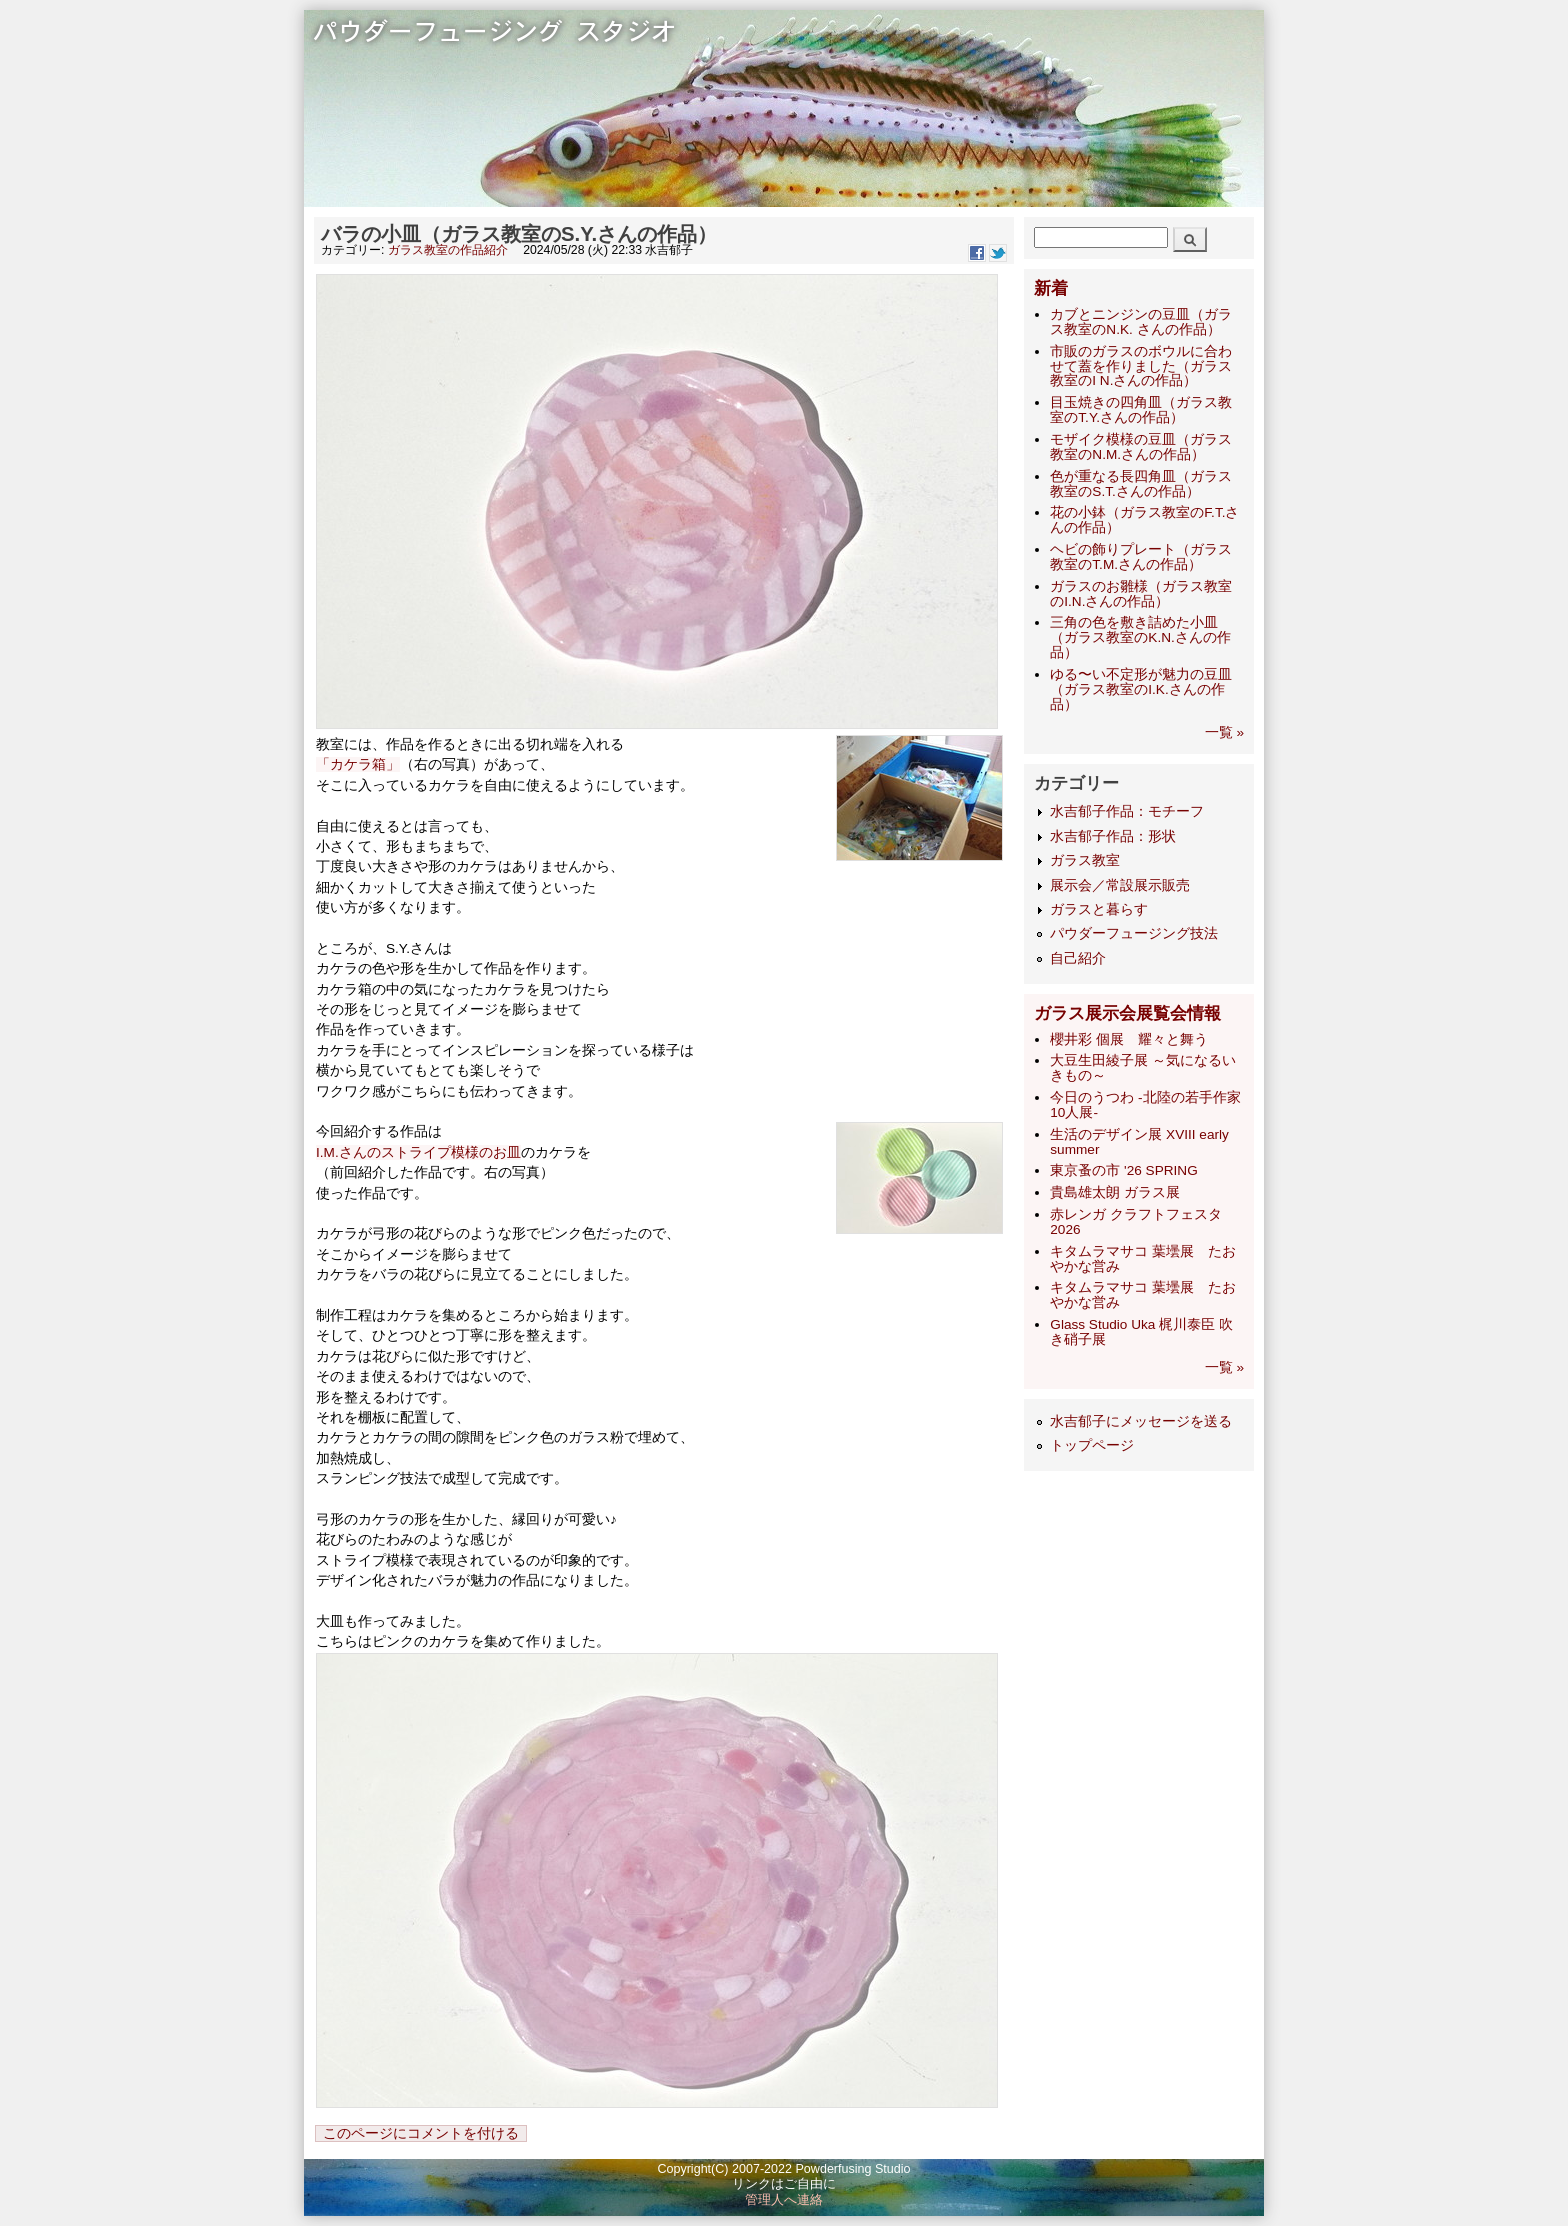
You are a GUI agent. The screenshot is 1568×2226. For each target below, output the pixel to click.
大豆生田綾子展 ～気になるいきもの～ (1143, 1068)
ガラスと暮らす (1099, 909)
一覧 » (1224, 732)
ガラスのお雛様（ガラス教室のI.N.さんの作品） (1141, 594)
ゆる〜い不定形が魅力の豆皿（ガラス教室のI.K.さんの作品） (1141, 689)
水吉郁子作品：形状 (1113, 836)
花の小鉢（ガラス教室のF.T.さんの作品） (1144, 520)
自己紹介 (1078, 958)
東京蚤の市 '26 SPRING (1123, 1170)
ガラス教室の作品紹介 (448, 250)
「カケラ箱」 (358, 764)
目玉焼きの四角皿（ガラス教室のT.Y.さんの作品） (1141, 410)
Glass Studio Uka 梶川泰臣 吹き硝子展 (1141, 1332)
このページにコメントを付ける (421, 2133)
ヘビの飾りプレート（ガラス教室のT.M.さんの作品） (1141, 557)
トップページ (1092, 1445)
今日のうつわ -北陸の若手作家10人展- (1145, 1105)
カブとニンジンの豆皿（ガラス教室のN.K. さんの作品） (1141, 322)
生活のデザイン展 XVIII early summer (1139, 1142)
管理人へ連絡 (784, 2200)
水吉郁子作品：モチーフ (1127, 811)
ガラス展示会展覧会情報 (1127, 1013)
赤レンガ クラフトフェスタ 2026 (1136, 1222)
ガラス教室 (1085, 860)
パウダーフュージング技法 (1134, 933)
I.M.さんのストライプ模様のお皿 (418, 1152)
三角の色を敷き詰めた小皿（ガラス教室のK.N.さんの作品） (1140, 637)
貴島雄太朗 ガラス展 (1115, 1192)
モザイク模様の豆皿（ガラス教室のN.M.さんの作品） (1141, 447)
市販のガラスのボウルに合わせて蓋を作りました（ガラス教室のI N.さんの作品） (1141, 366)
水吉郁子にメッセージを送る (1141, 1421)
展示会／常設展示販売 (1120, 885)
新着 (1051, 288)
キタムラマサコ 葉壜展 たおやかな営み (1143, 1259)
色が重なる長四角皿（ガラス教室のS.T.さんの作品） (1141, 484)
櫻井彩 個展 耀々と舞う (1129, 1039)
